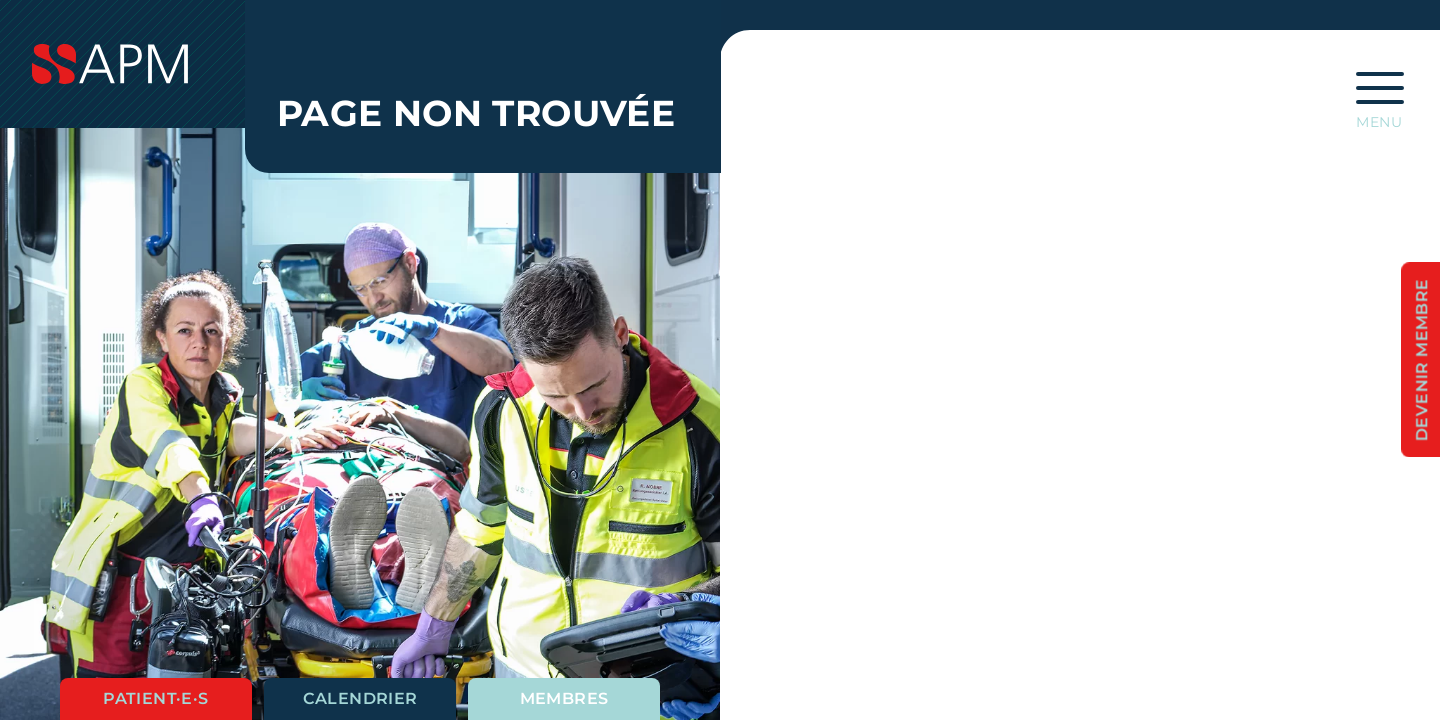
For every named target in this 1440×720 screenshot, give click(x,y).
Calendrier (360, 698)
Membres (564, 698)
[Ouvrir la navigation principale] (1380, 94)
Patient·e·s (155, 698)
